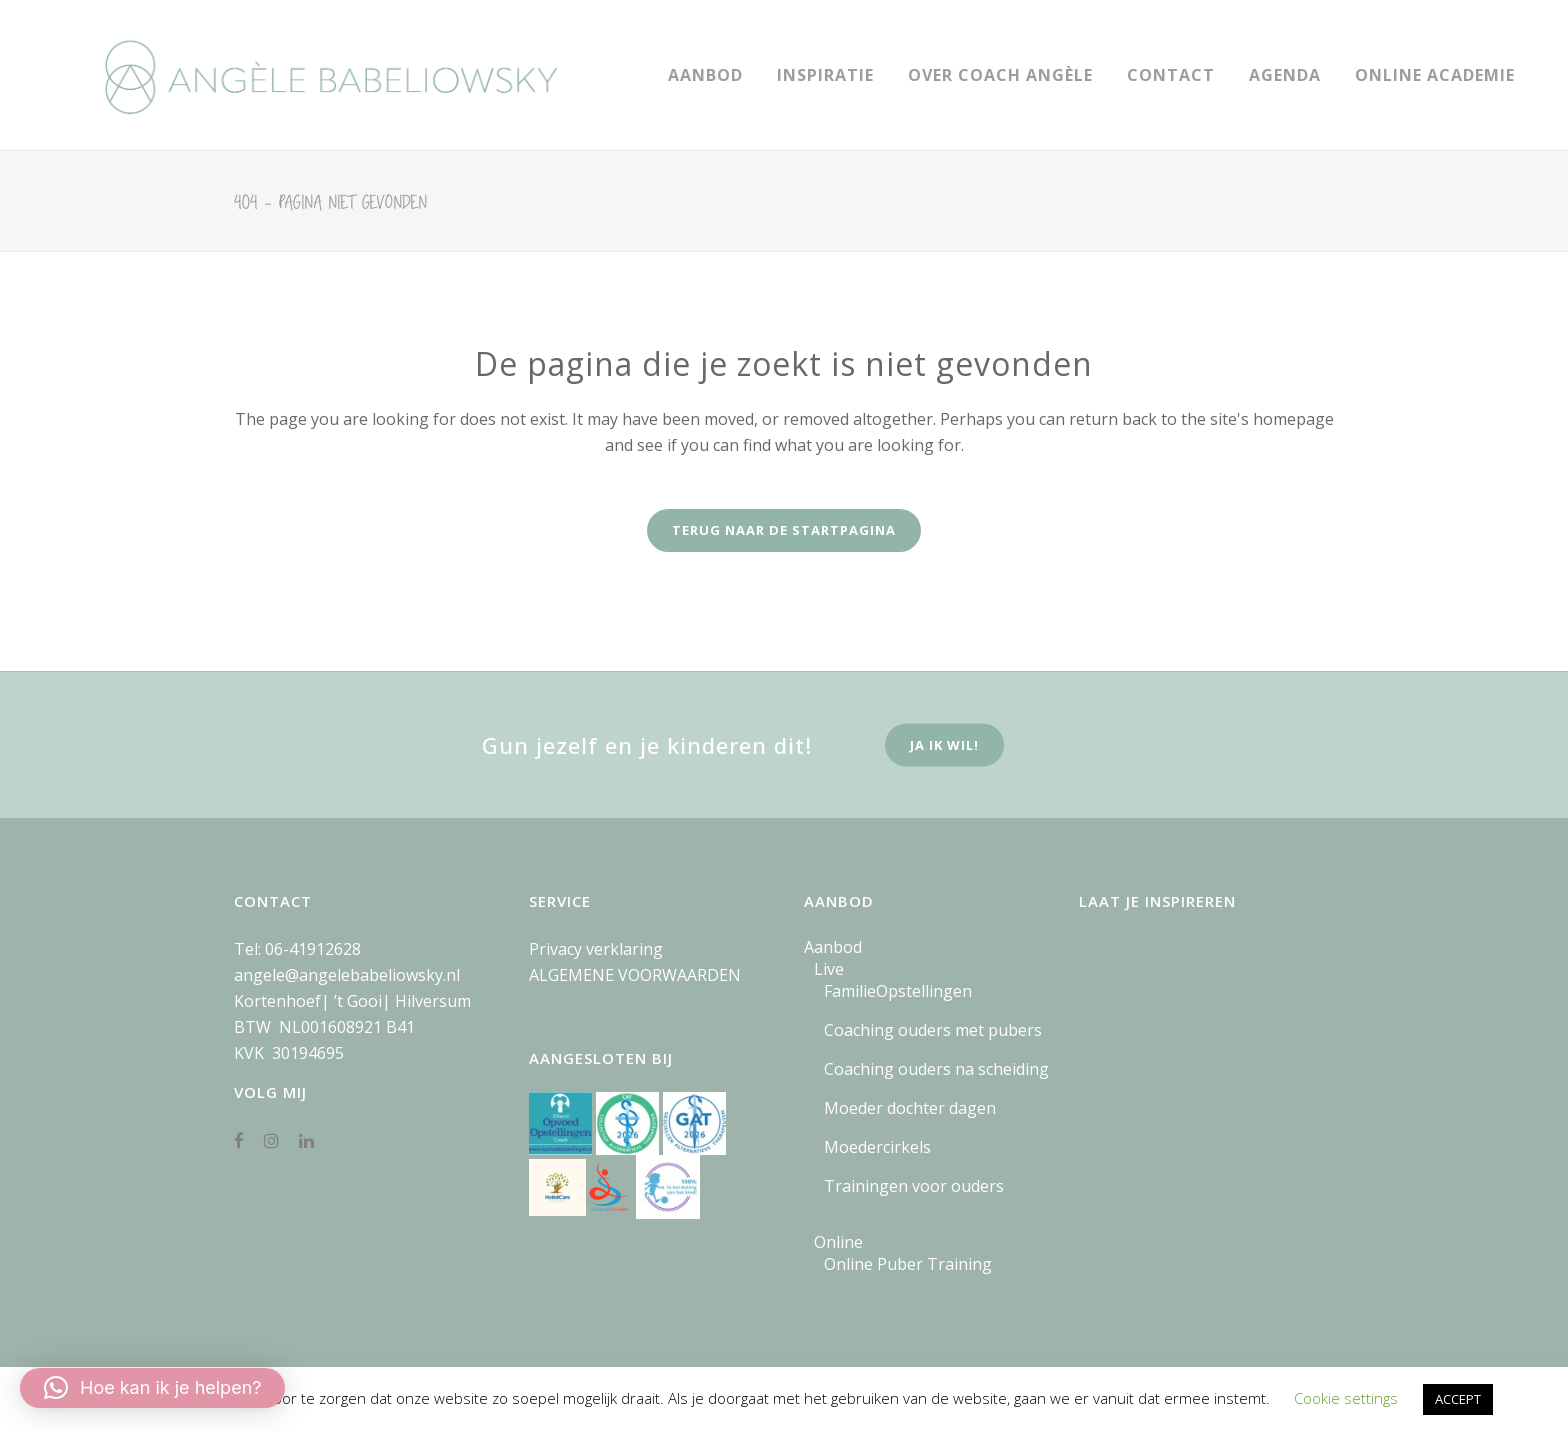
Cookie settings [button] (1346, 1398)
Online (838, 1242)
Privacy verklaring (596, 949)
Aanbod (833, 947)
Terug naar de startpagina (784, 530)
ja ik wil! (944, 745)
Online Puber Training (908, 1264)
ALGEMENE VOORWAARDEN (635, 975)
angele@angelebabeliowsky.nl (347, 975)
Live (829, 969)
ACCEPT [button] (1458, 1399)
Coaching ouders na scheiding (936, 1069)
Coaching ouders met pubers (933, 1030)
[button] (152, 1388)
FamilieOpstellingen (898, 991)
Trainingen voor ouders (914, 1186)
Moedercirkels (877, 1147)
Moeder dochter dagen (910, 1108)
